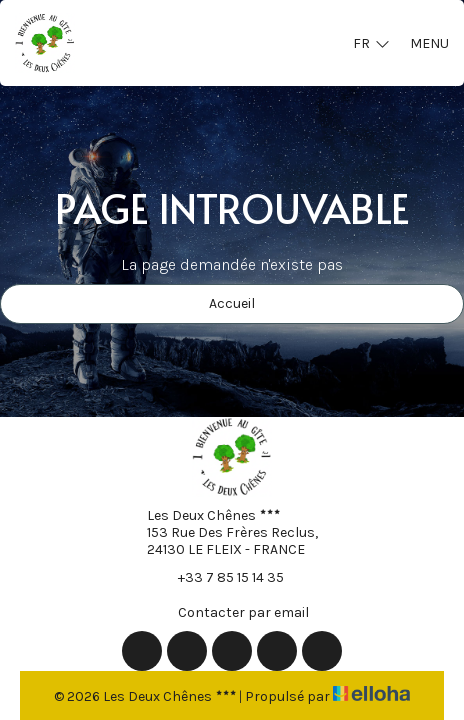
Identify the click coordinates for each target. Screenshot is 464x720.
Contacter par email (232, 612)
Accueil (232, 303)
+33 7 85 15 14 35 (219, 577)
